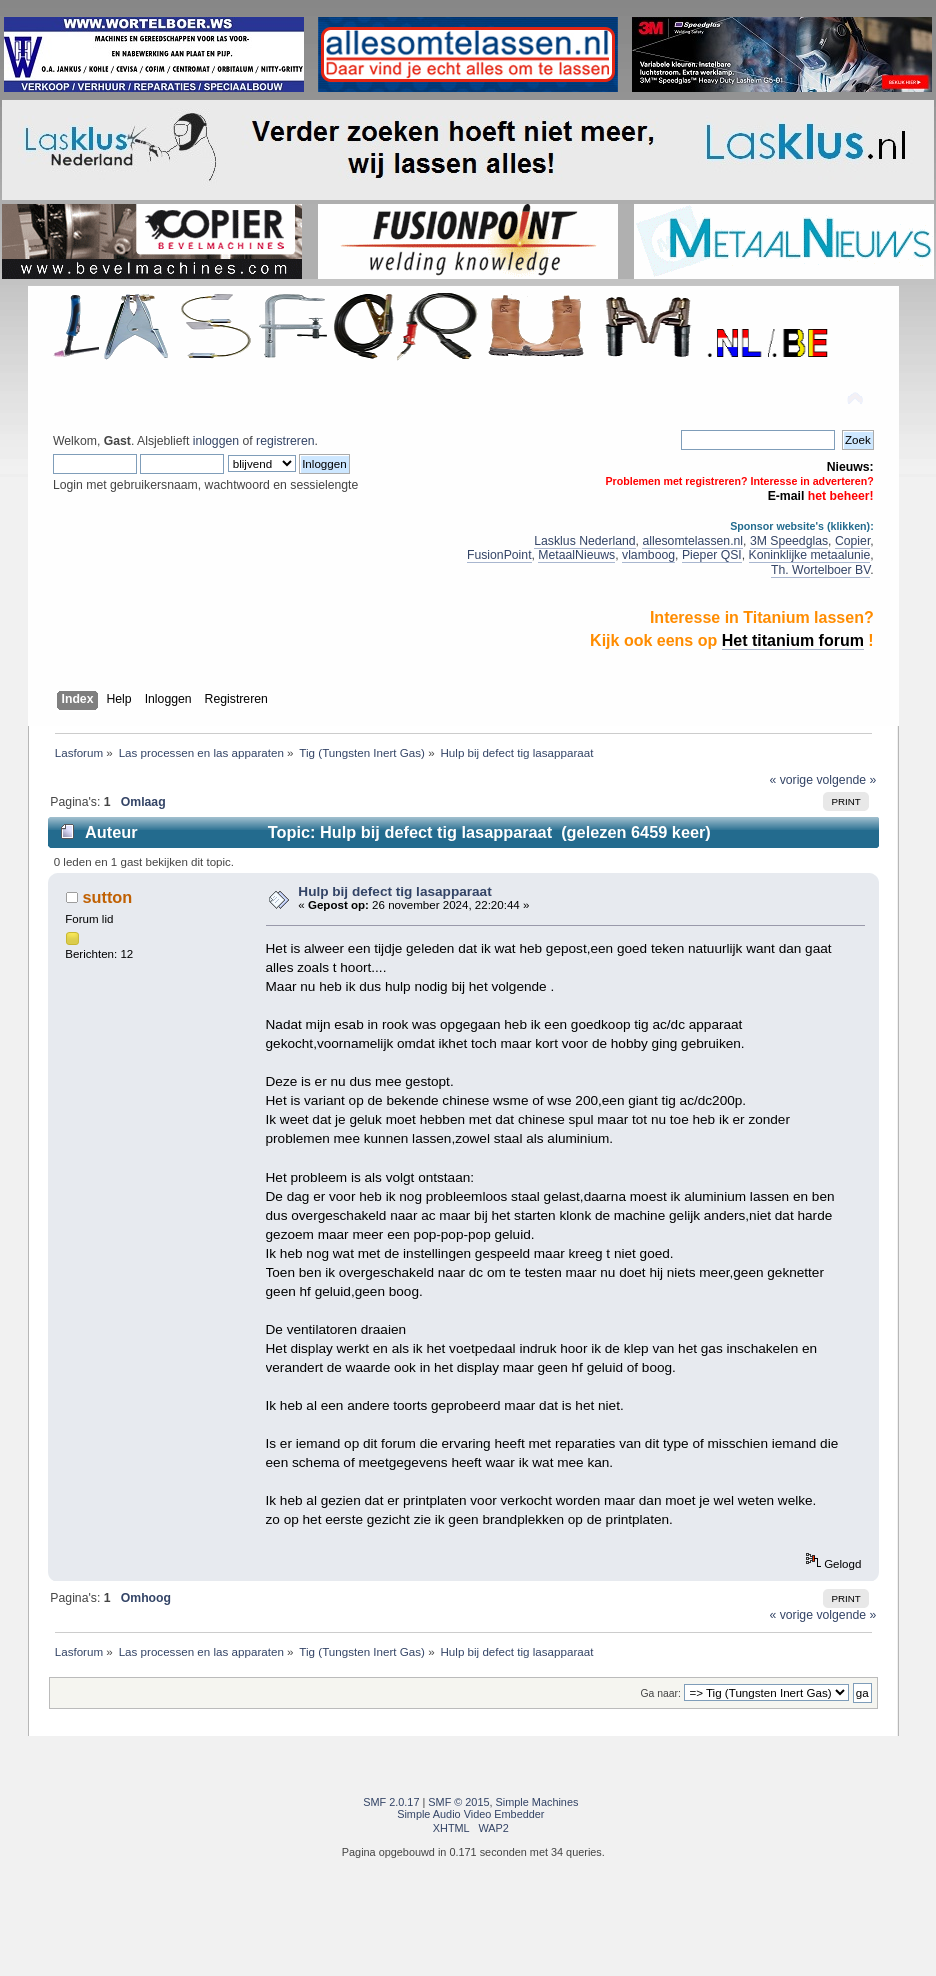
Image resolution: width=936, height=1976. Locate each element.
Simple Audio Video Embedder (470, 1814)
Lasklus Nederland (584, 541)
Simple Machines (537, 1802)
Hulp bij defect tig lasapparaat (394, 891)
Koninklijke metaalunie (810, 555)
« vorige (791, 780)
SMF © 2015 (458, 1802)
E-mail (786, 496)
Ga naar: (661, 1693)
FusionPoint (499, 555)
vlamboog (648, 555)
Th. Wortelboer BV (820, 570)
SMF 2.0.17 (391, 1802)
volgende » (846, 780)
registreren (285, 441)
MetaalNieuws (576, 555)
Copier (852, 541)
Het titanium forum (793, 640)
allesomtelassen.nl (692, 541)
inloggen (216, 441)
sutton (107, 897)
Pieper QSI (712, 555)
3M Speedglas (789, 541)
